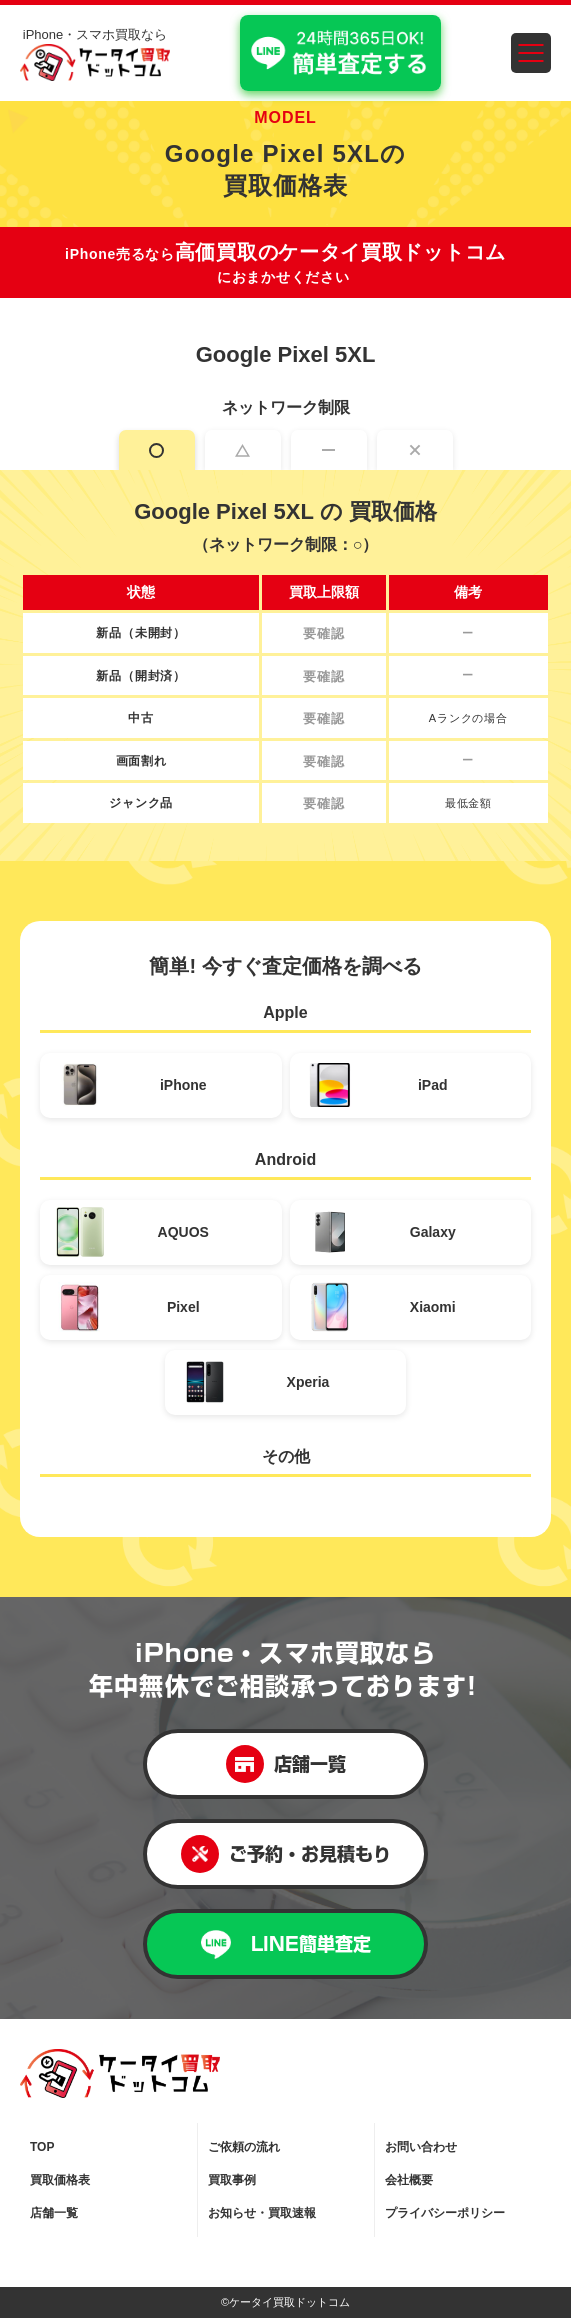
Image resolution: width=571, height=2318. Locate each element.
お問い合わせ (421, 2147)
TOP (42, 2147)
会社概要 (409, 2180)
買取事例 (232, 2180)
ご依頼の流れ (244, 2147)
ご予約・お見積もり (286, 1854)
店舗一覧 (286, 1764)
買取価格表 (60, 2180)
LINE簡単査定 (286, 1944)
